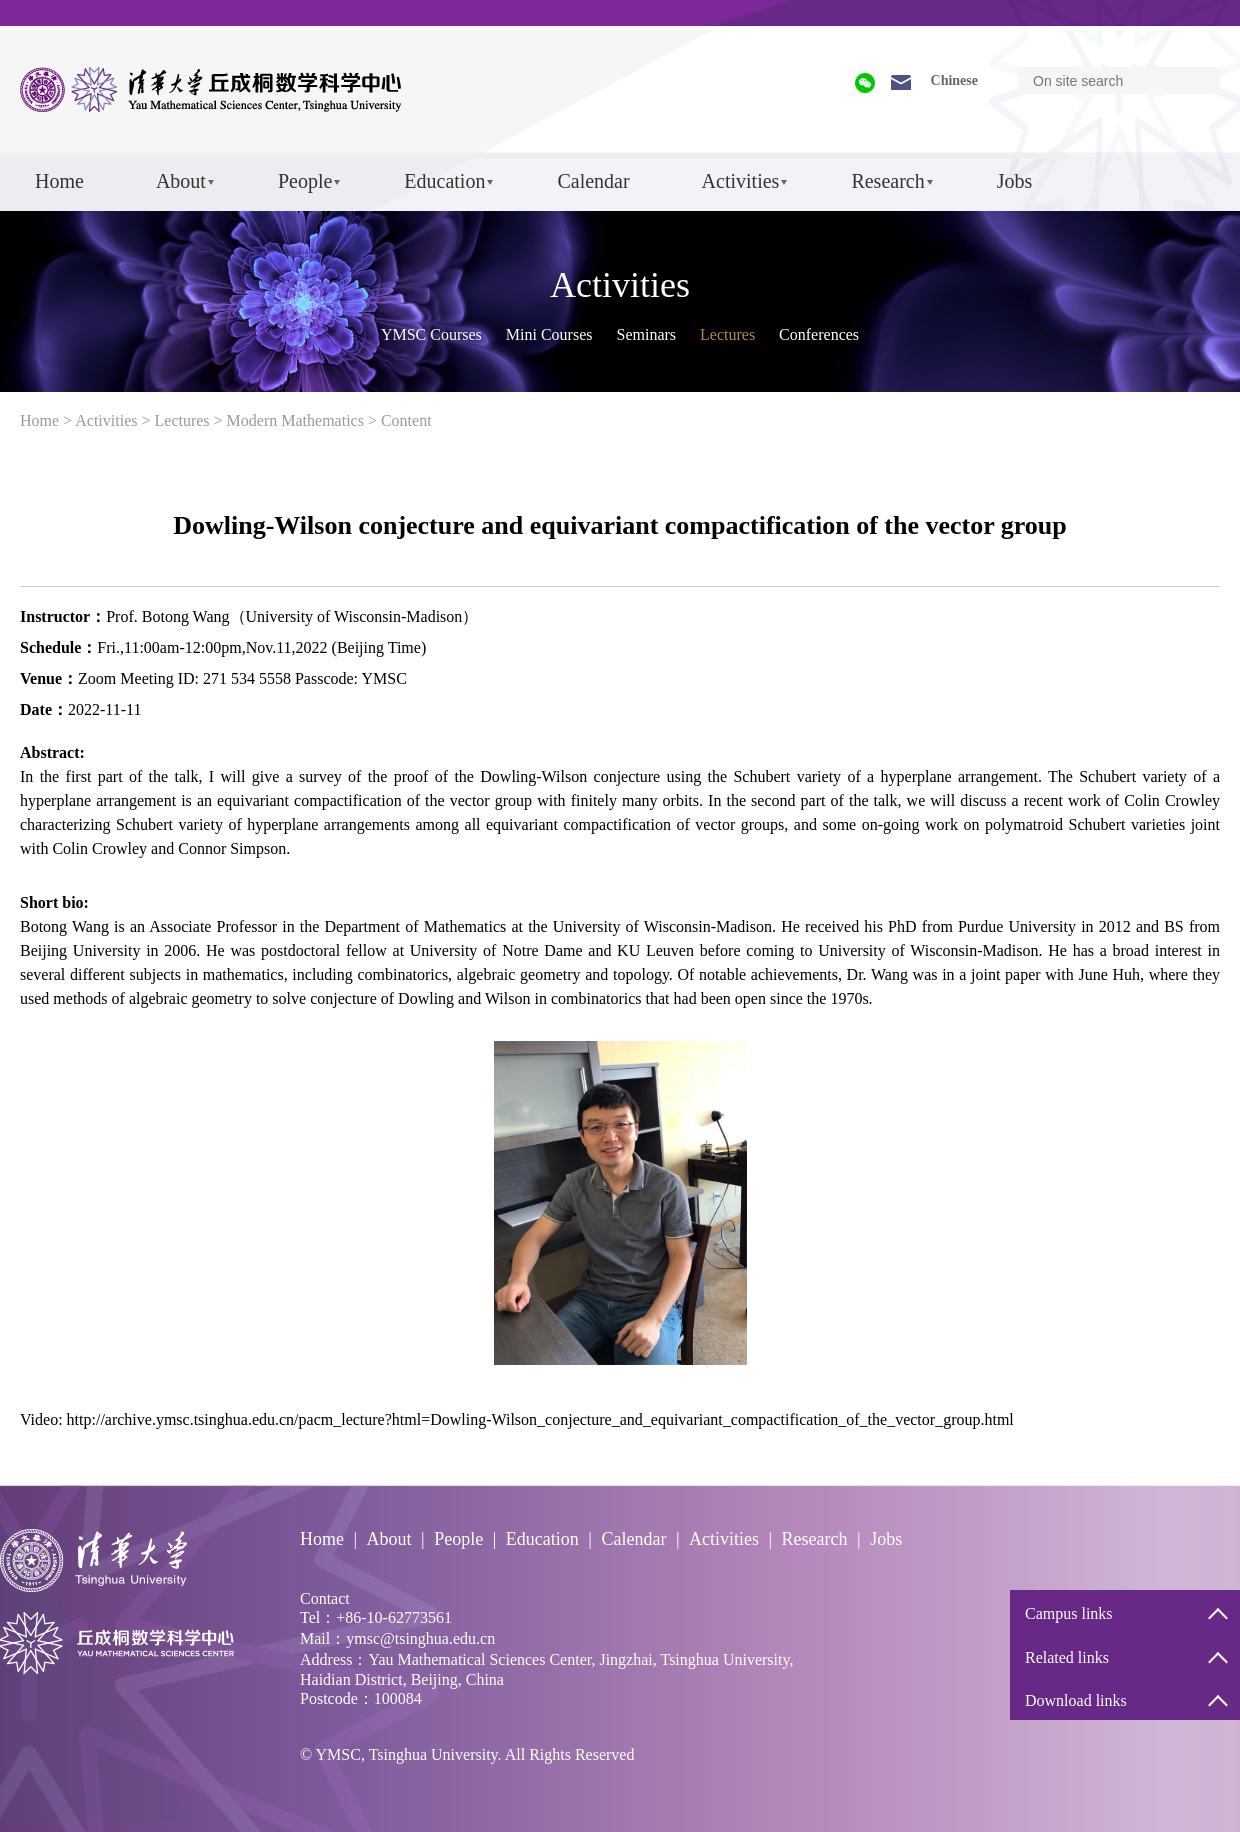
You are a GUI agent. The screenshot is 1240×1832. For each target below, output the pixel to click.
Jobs (1015, 181)
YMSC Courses (431, 334)
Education (444, 181)
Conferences (819, 334)
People (305, 181)
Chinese (954, 80)
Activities (741, 181)
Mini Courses (549, 334)
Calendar (593, 181)
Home (59, 181)
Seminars (646, 334)
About (181, 181)
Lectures (727, 334)
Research (887, 181)
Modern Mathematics (295, 420)
